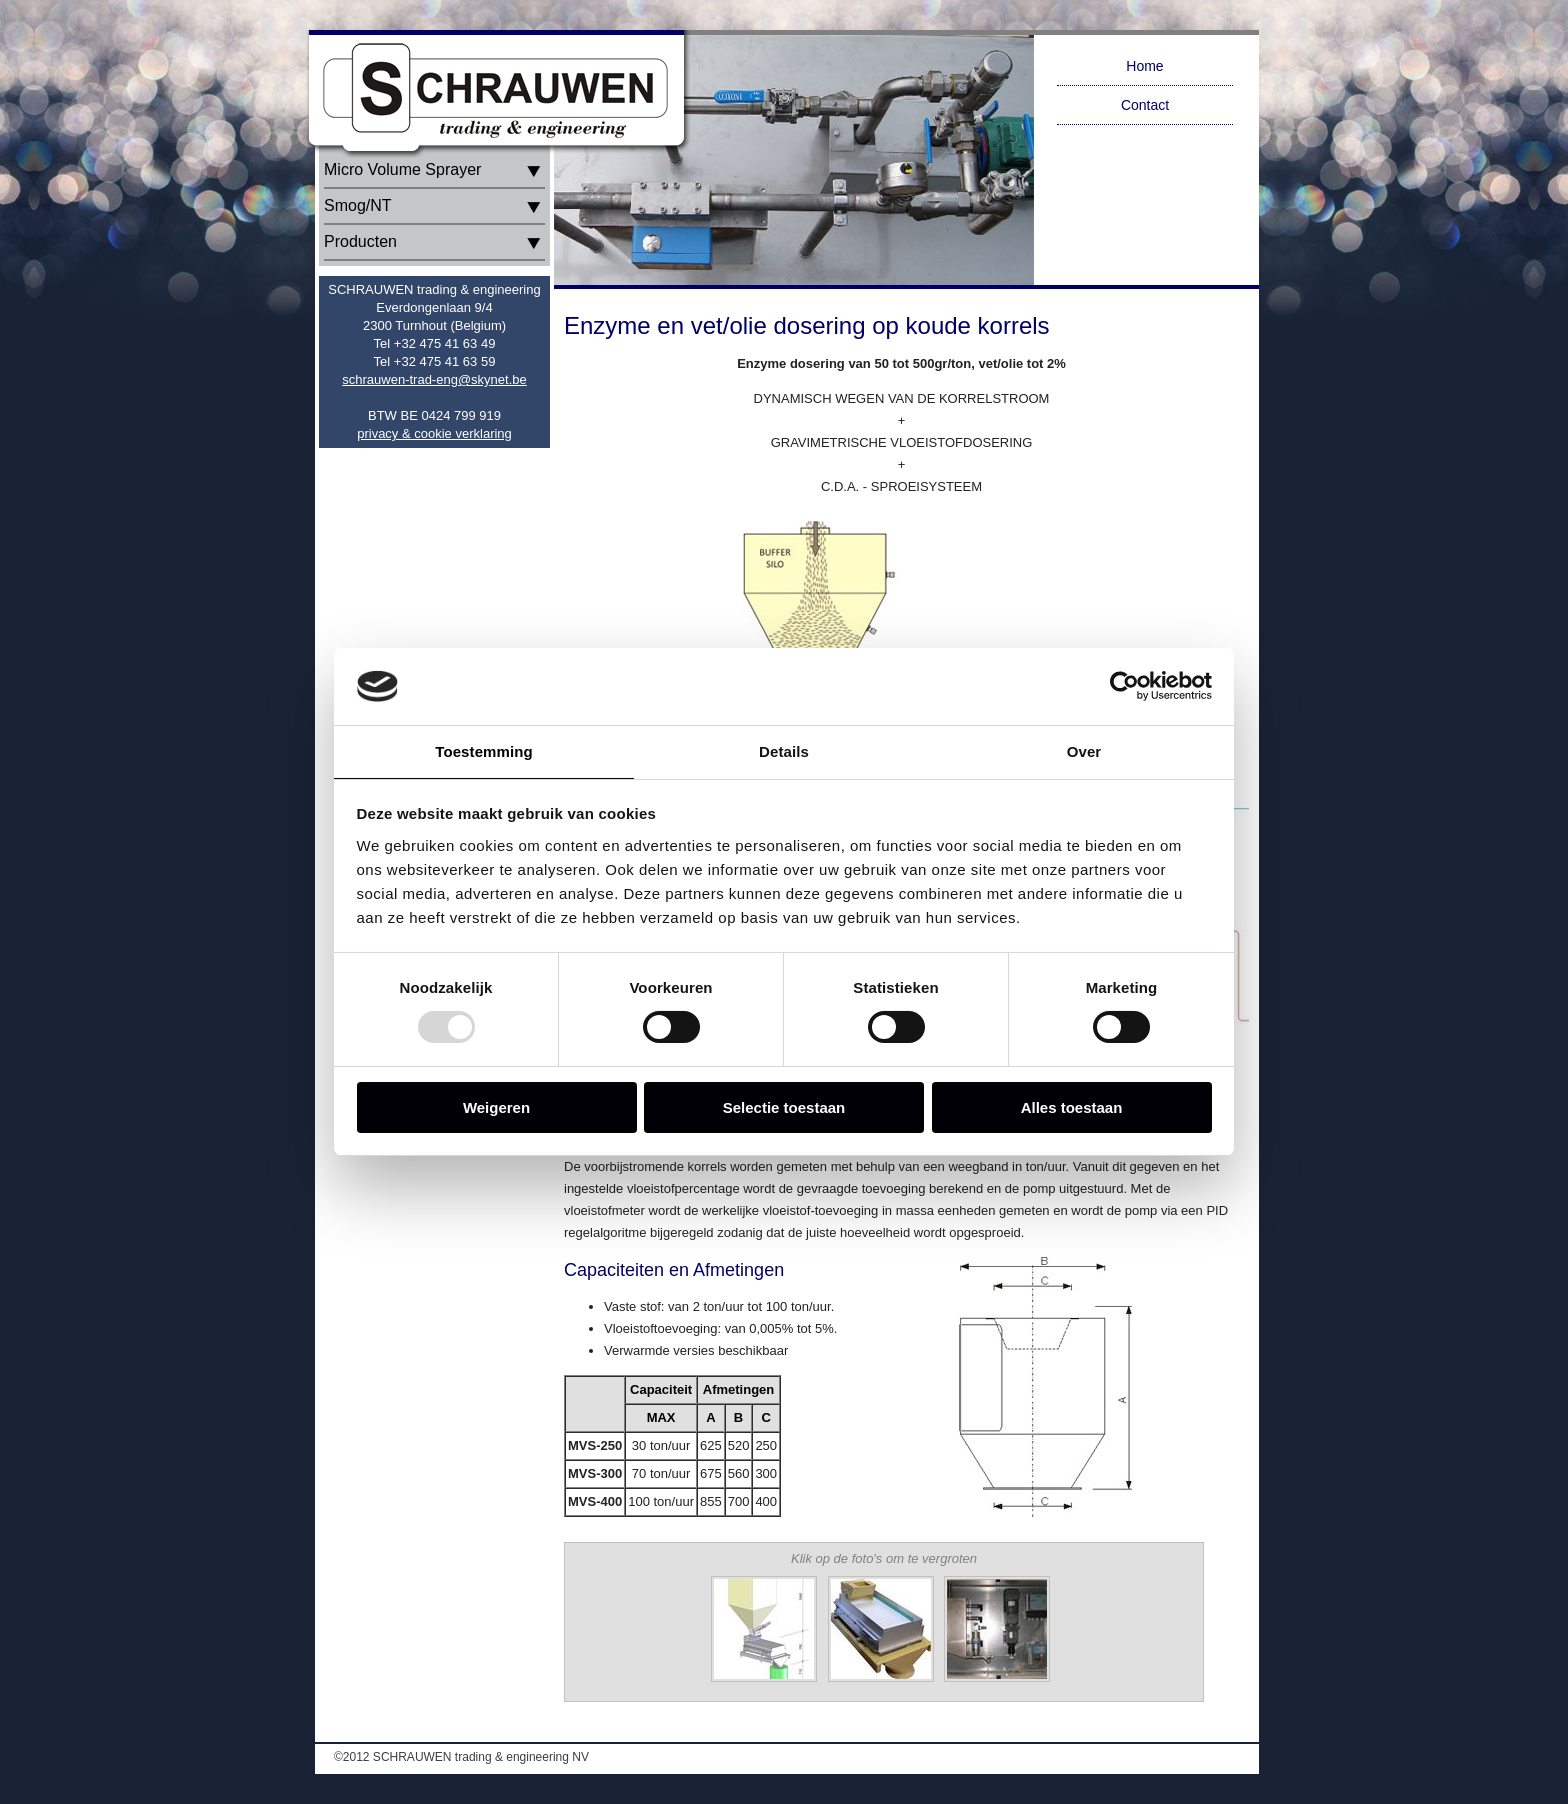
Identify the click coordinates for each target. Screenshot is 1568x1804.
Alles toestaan (1072, 1107)
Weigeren (496, 1107)
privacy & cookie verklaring (434, 433)
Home (1144, 66)
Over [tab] (1084, 751)
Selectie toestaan (784, 1107)
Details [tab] (784, 751)
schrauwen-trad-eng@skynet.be (434, 379)
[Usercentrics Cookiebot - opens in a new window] (1124, 686)
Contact (1145, 105)
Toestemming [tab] (484, 751)
